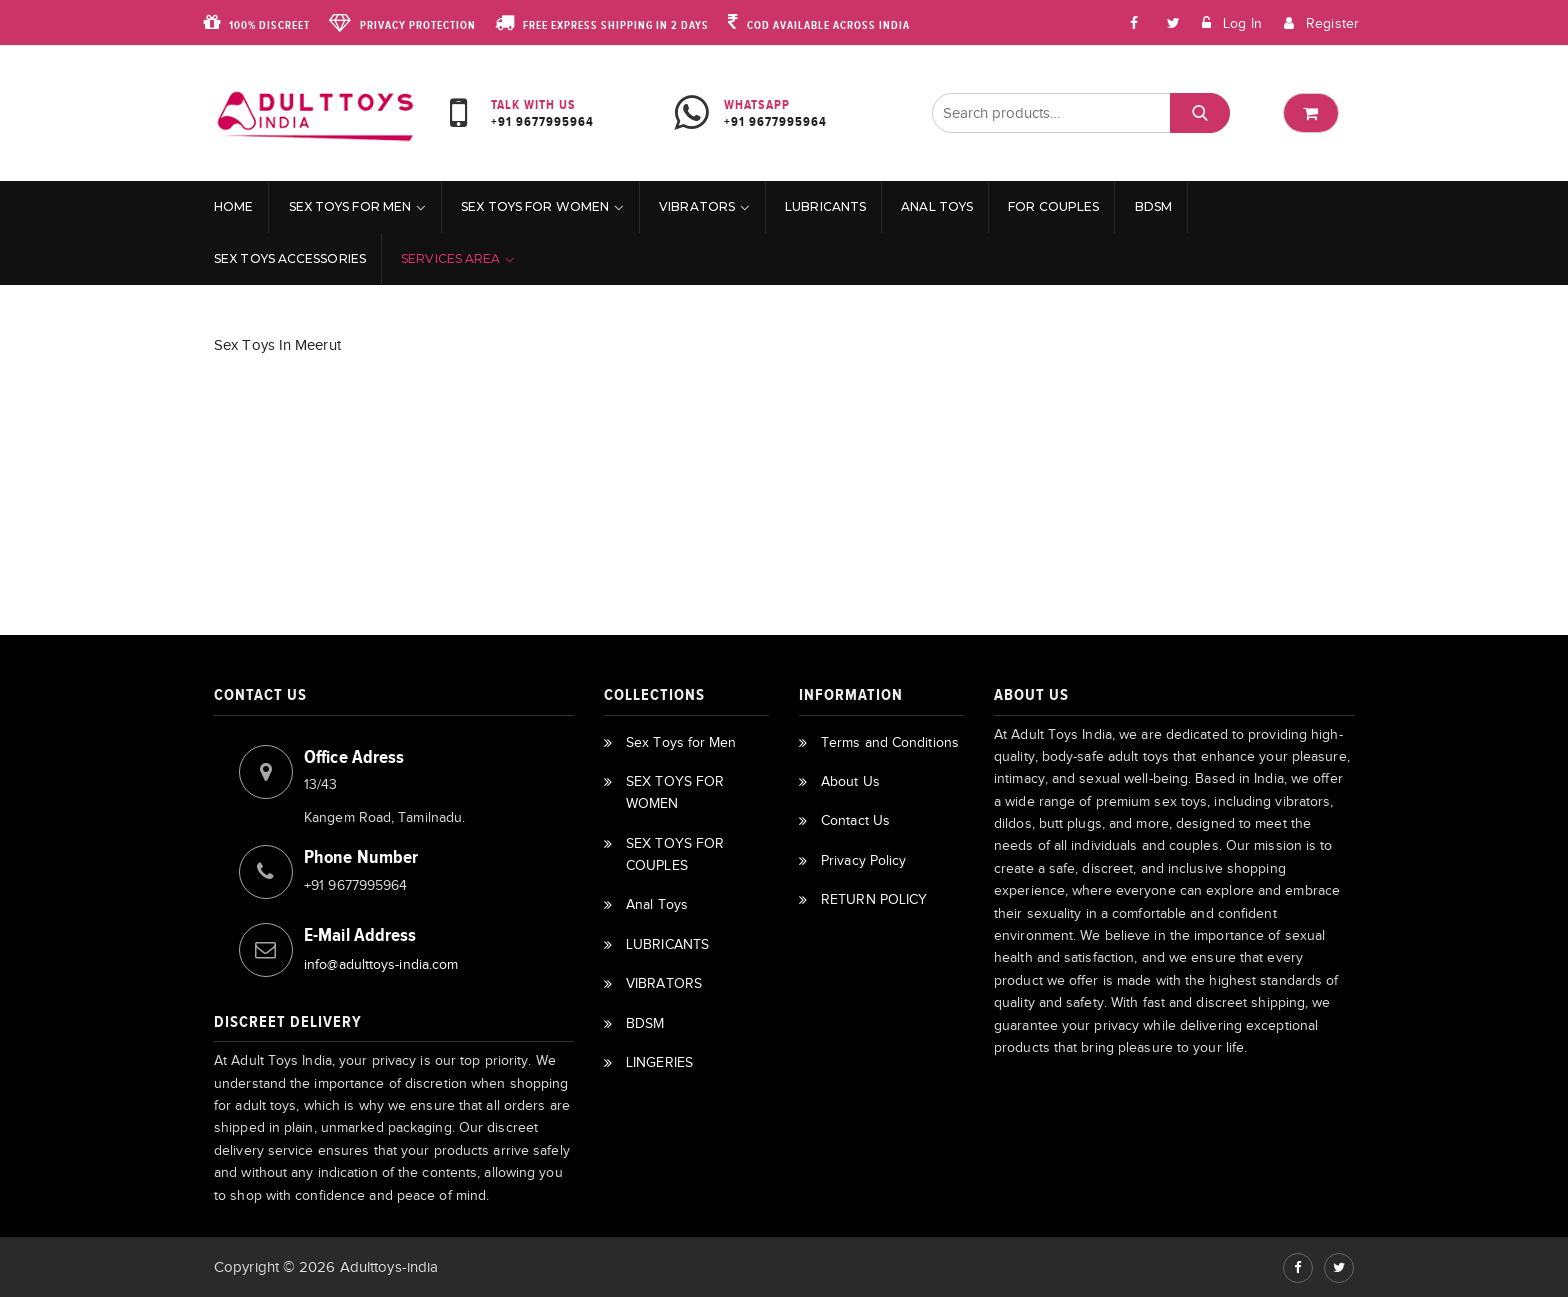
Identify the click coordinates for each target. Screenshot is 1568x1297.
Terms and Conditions (890, 742)
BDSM (1153, 206)
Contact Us (855, 820)
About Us (850, 781)
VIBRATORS (697, 206)
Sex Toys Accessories (290, 258)
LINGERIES (659, 1062)
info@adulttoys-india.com (381, 964)
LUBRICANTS (825, 206)
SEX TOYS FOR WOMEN (535, 206)
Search (1199, 113)
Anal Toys (937, 206)
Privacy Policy (863, 860)
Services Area (450, 258)
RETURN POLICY (874, 899)
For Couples (1053, 206)
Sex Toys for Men (350, 206)
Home (233, 206)
